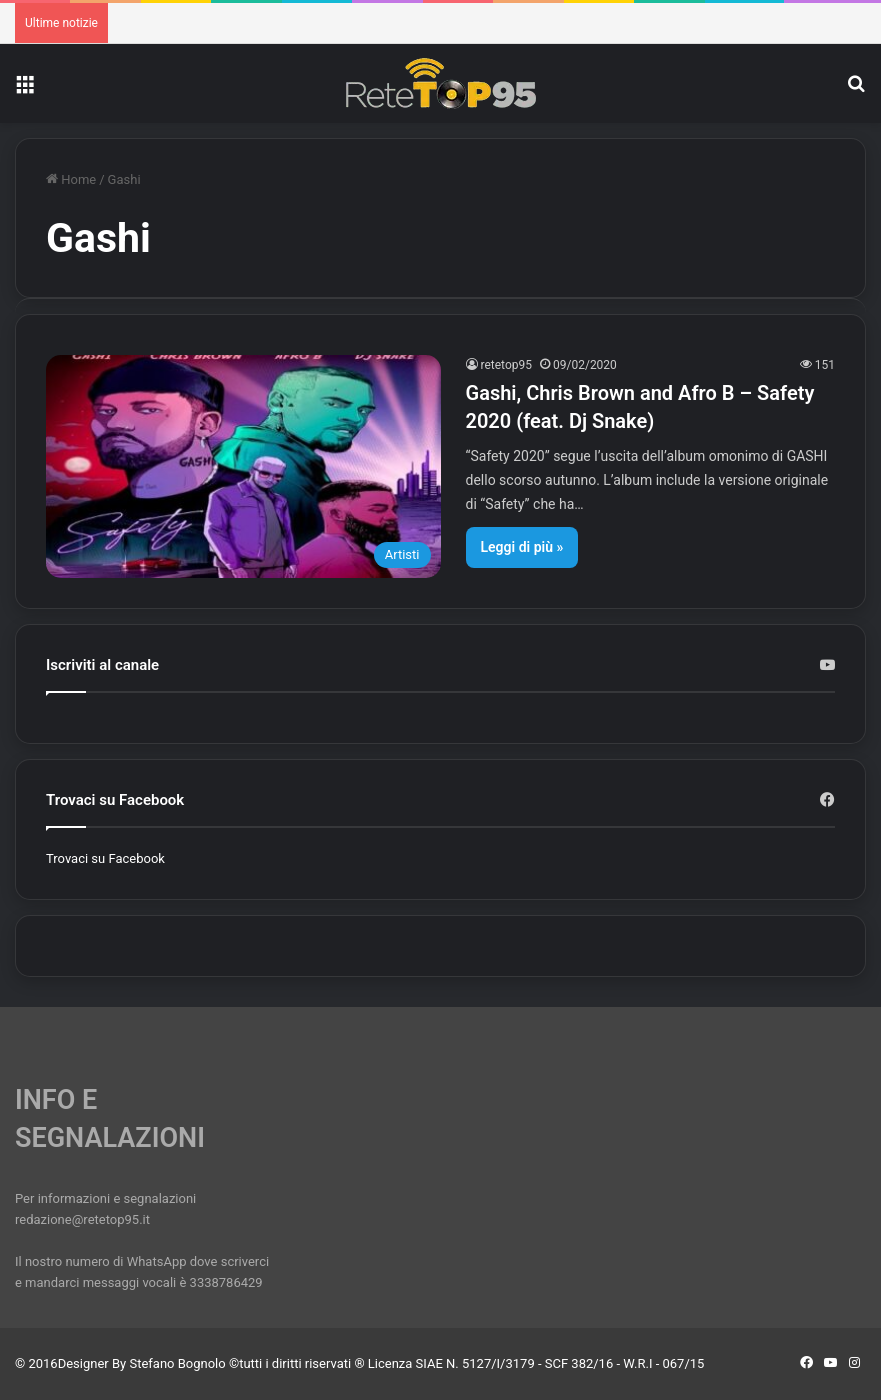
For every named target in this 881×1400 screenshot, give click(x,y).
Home (71, 179)
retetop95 (507, 365)
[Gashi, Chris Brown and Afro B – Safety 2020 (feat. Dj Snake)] (243, 466)
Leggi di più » (522, 547)
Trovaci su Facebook (105, 858)
